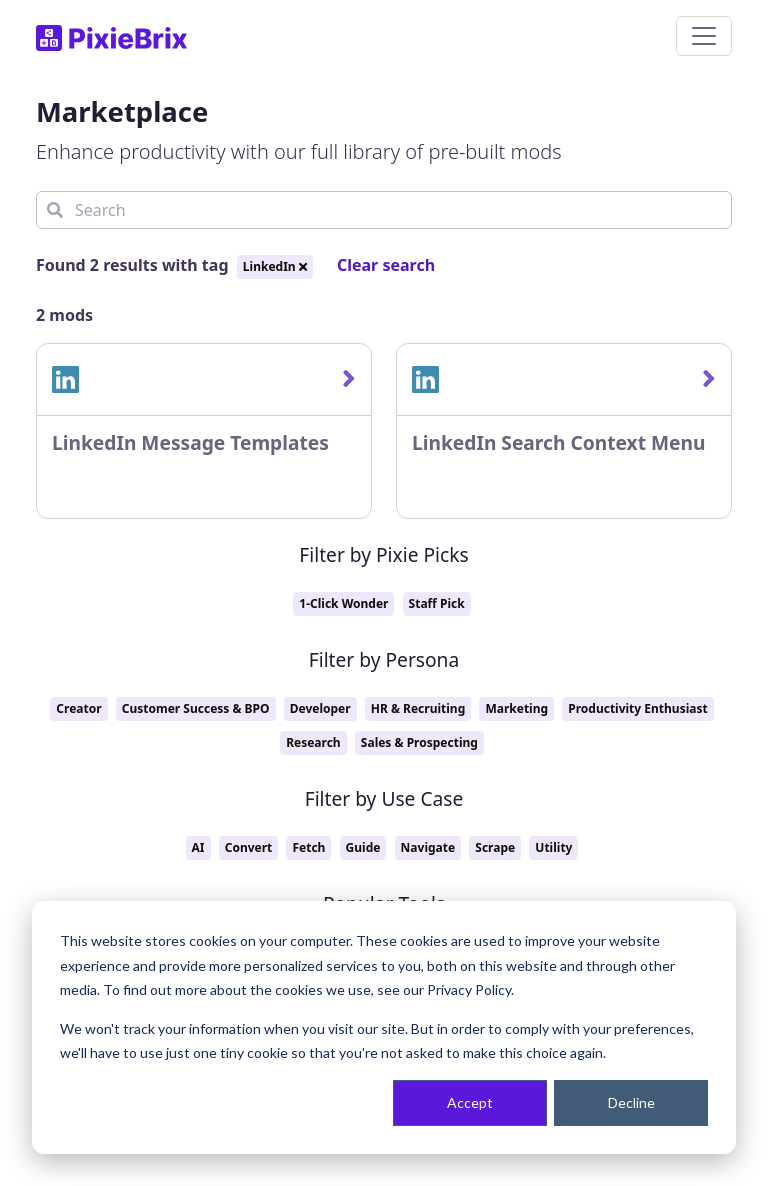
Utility (553, 847)
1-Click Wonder (343, 603)
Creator (78, 708)
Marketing (516, 708)
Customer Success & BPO (196, 708)
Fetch (308, 847)
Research (313, 742)
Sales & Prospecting (419, 742)
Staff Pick (437, 603)
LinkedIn (275, 266)
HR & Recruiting (418, 708)
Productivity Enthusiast (637, 708)
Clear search (386, 265)
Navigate (428, 847)
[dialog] (384, 1027)
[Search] (384, 210)
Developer (320, 708)
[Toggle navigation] (704, 36)
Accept (470, 1102)
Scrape (495, 847)
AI (198, 847)
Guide (363, 847)
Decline (631, 1102)
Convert (249, 847)
